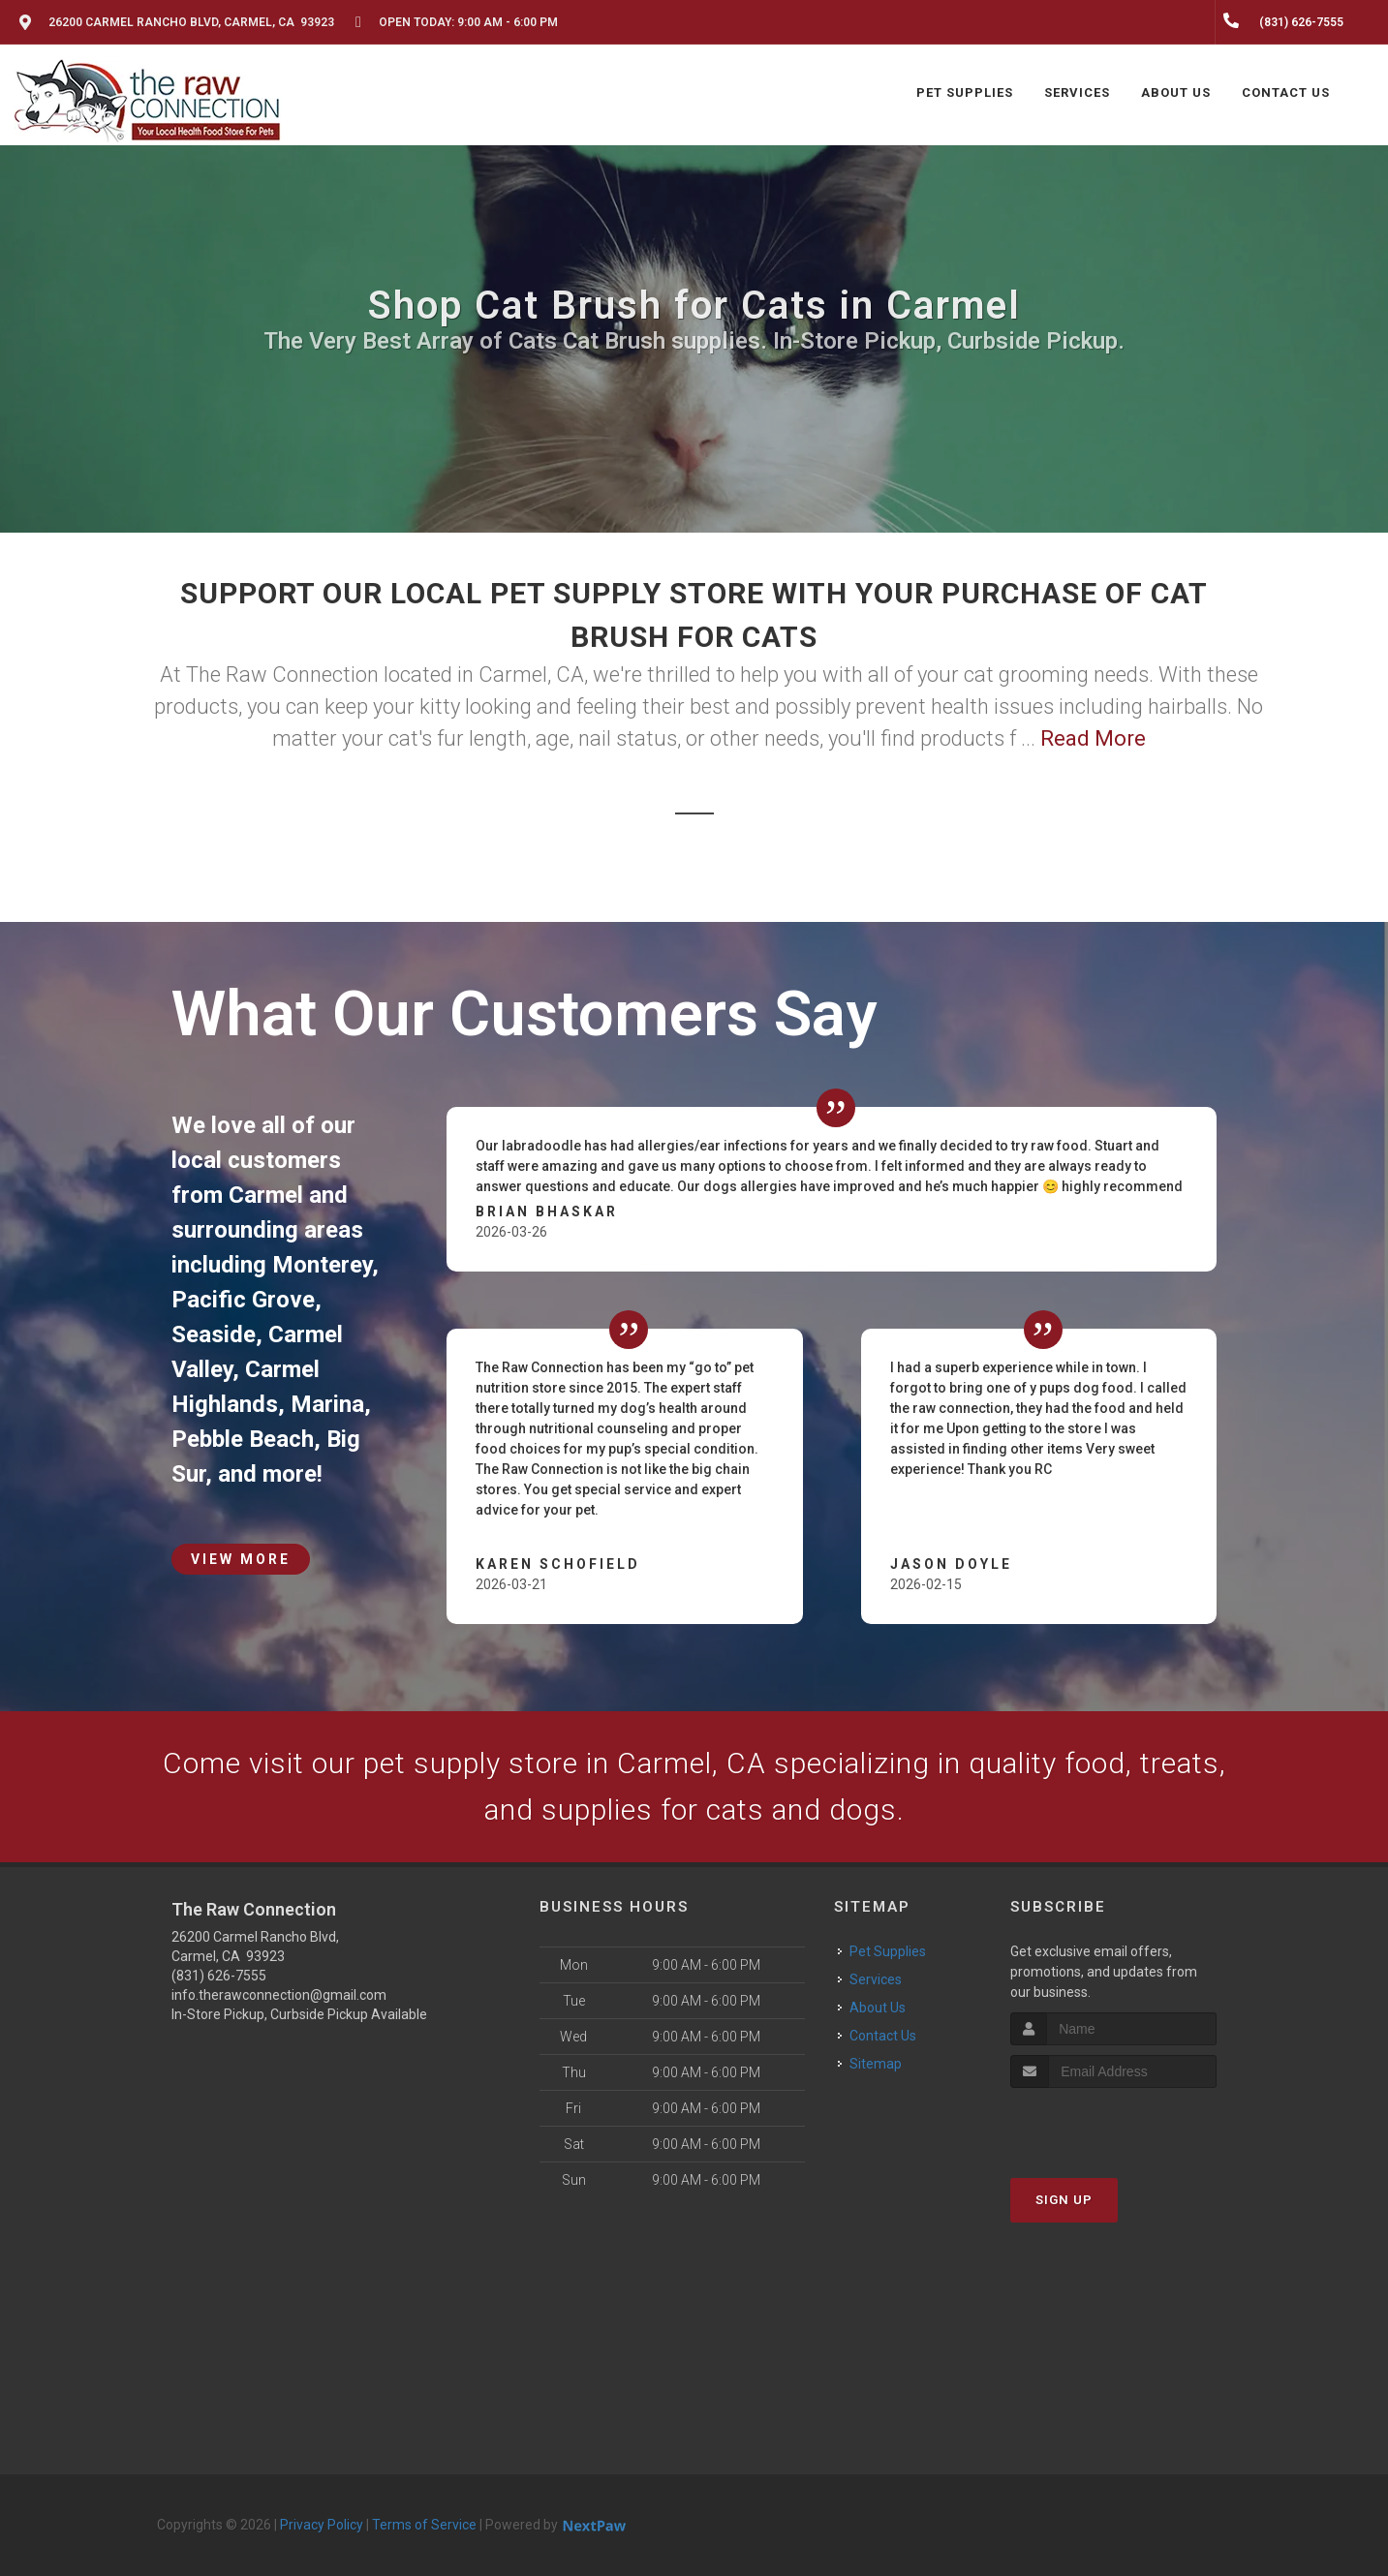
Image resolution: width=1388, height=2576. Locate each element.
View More (241, 1559)
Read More (1093, 738)
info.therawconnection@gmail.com (278, 1995)
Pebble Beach (242, 1439)
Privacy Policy (321, 2524)
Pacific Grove (243, 1299)
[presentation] (1113, 2124)
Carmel (266, 1195)
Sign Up (1064, 2200)
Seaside (213, 1334)
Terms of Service (424, 2524)
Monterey (322, 1264)
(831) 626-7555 (218, 1975)
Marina (327, 1404)
